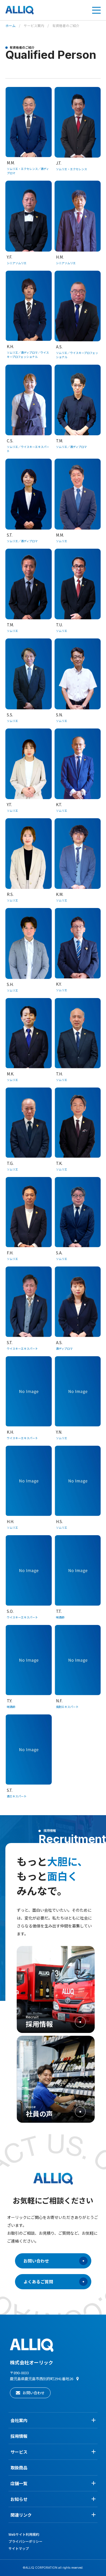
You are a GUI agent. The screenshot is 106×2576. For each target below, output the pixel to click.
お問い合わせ (55, 2261)
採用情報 (18, 2436)
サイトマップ (18, 2548)
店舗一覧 (53, 2483)
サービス (53, 2452)
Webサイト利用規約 (23, 2534)
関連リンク (53, 2515)
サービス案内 (34, 25)
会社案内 (53, 2420)
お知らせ (53, 2499)
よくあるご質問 (55, 2281)
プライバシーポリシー (25, 2541)
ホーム (10, 25)
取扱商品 (18, 2467)
